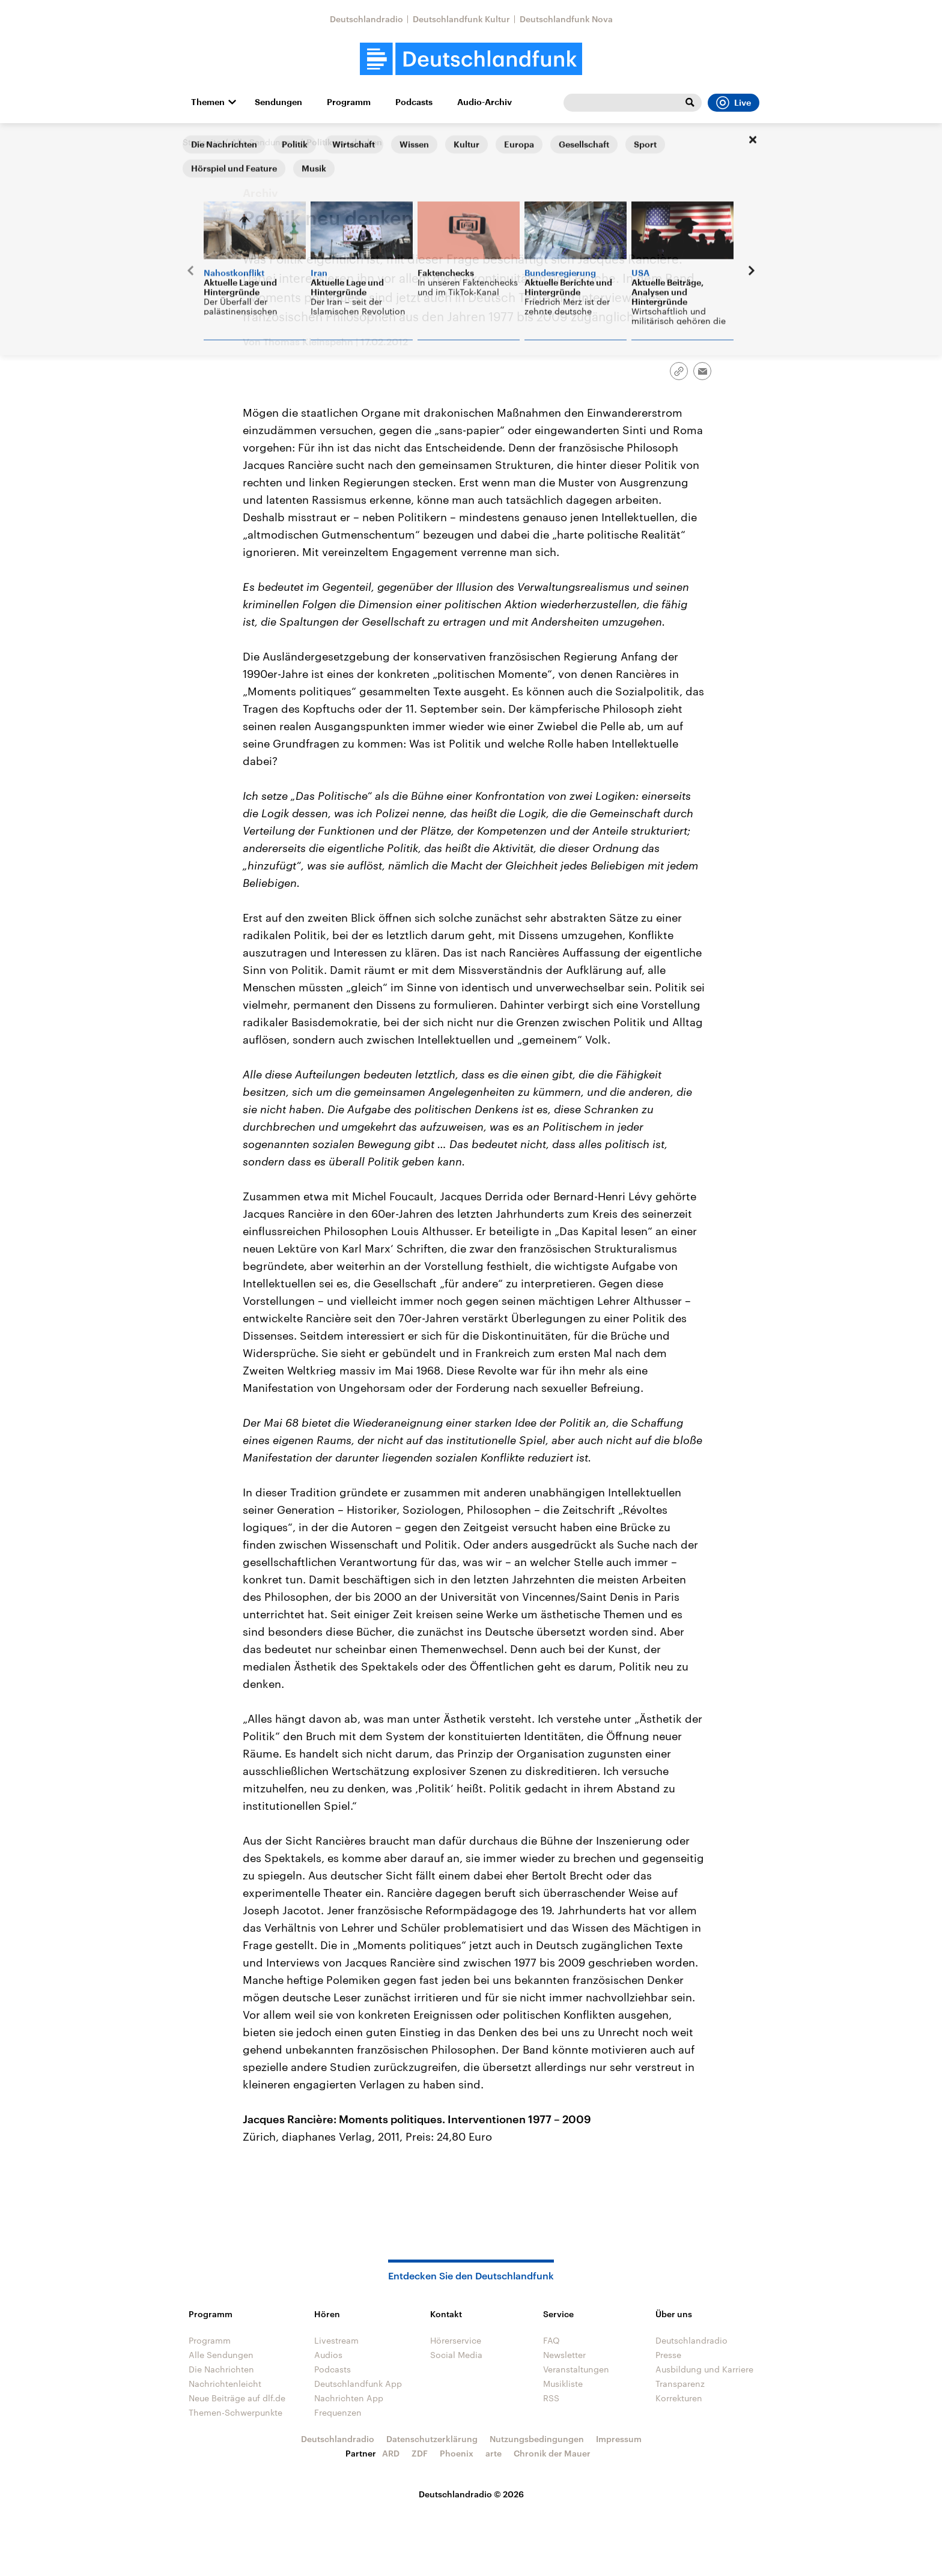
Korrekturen (678, 2398)
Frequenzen (338, 2412)
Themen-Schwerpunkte (235, 2412)
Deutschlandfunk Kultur (461, 19)
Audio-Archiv (484, 102)
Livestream (336, 2340)
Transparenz (680, 2383)
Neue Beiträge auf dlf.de (237, 2398)
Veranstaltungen (576, 2369)
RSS (551, 2398)
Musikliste (563, 2383)
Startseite (202, 142)
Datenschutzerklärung (432, 2439)
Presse (668, 2355)
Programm (349, 102)
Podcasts (414, 102)
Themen (208, 102)
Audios (328, 2355)
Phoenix (456, 2453)
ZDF (420, 2453)
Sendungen (278, 102)
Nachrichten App (348, 2398)
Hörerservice (455, 2340)
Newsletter (564, 2355)
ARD (391, 2453)
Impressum (619, 2439)
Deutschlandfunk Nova (566, 19)
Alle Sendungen (263, 142)
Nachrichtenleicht (225, 2383)
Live (733, 102)
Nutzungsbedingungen (537, 2439)
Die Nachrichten (221, 2369)
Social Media (456, 2355)
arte (493, 2453)
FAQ (551, 2340)
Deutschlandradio (366, 19)
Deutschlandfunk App (358, 2383)
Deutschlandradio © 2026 (471, 2494)
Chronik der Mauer (552, 2453)
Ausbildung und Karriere (704, 2369)
